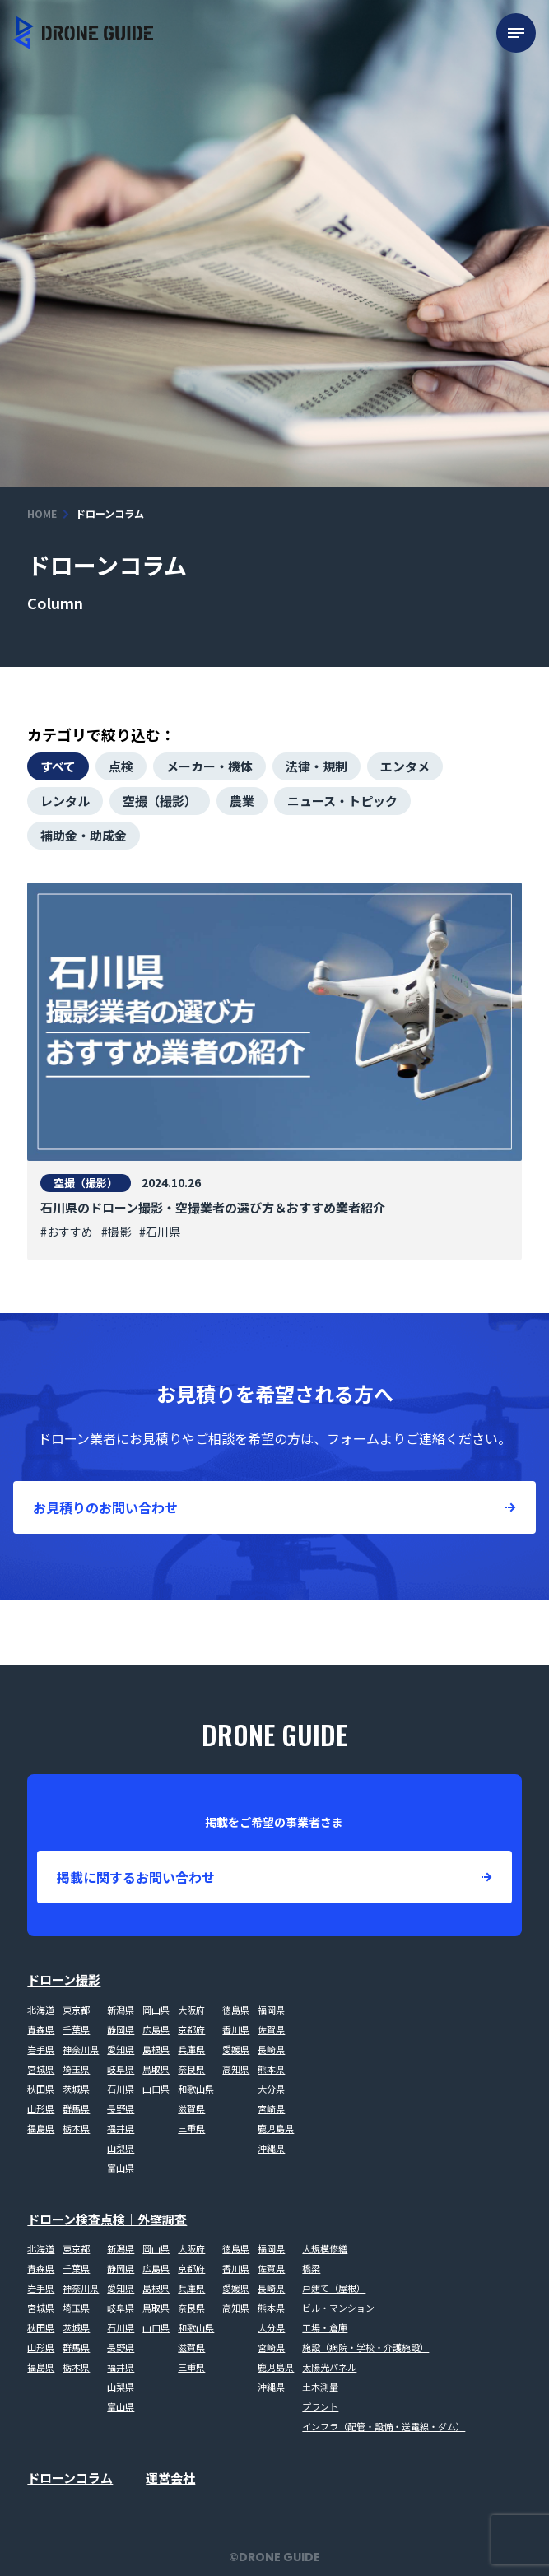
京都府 (191, 2029)
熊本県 (271, 2068)
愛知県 (120, 2049)
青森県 (40, 2029)
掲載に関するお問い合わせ (136, 1877)
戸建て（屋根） (333, 2287)
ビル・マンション (338, 2307)
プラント (320, 2406)
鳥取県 (156, 2068)
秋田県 (40, 2088)
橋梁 (311, 2268)
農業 (242, 800)
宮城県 (40, 2068)
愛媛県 (235, 2049)
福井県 (120, 2128)
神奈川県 (81, 2049)
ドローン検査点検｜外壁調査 (107, 2219)
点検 (121, 766)
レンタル (65, 800)
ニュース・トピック (342, 800)
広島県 (156, 2029)
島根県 (156, 2049)
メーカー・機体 (209, 766)
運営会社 (170, 2477)
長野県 (120, 2108)
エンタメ (405, 766)
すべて (58, 766)
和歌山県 (196, 2088)
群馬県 (76, 2108)
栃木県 (76, 2128)
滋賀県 (191, 2108)
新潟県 (120, 2009)
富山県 (120, 2167)
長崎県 (271, 2049)
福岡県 (271, 2009)
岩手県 (40, 2049)
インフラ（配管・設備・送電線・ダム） (383, 2426)
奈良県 (191, 2068)
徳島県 (235, 2009)
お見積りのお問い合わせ (105, 1507)
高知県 (235, 2068)
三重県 (191, 2128)
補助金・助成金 (83, 835)
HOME (42, 513)
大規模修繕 (324, 2248)
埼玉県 (76, 2068)
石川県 (120, 2088)
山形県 (40, 2108)
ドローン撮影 (63, 1979)
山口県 (156, 2088)
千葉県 (76, 2029)
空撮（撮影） (160, 800)
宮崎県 (271, 2108)
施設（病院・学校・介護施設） (365, 2347)
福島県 (40, 2128)
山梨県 (120, 2147)
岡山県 (156, 2009)
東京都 (76, 2009)
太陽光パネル (329, 2366)
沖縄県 (271, 2147)
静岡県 (120, 2029)
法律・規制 (316, 766)
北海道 (40, 2009)
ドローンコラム (70, 2477)
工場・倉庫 (324, 2327)
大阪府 (191, 2009)
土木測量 (320, 2386)
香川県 (235, 2029)
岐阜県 (120, 2068)
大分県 (271, 2088)
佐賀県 (271, 2029)
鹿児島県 (276, 2128)
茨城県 (76, 2088)
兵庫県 (191, 2049)
